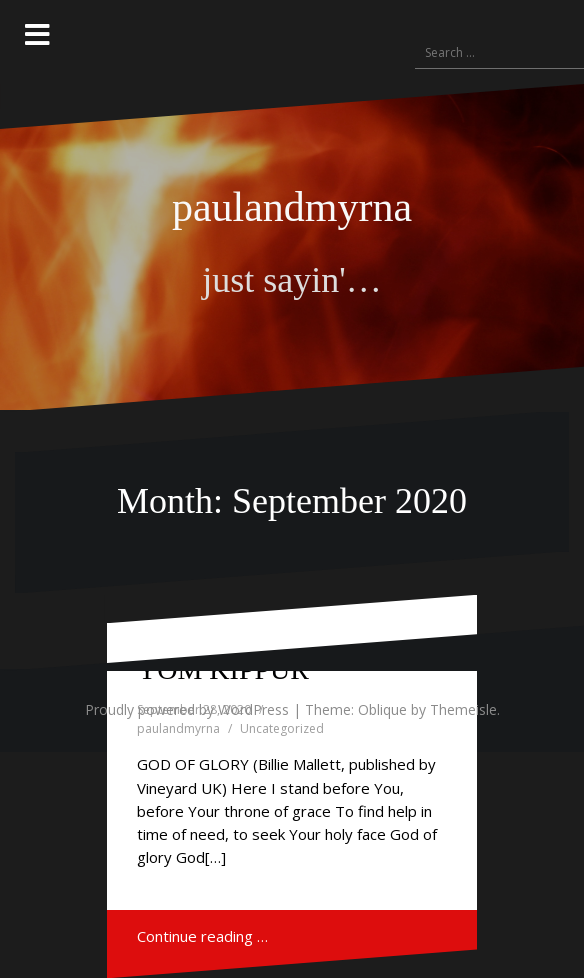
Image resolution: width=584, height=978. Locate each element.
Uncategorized (282, 728)
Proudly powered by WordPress (187, 709)
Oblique (382, 709)
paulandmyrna (292, 207)
